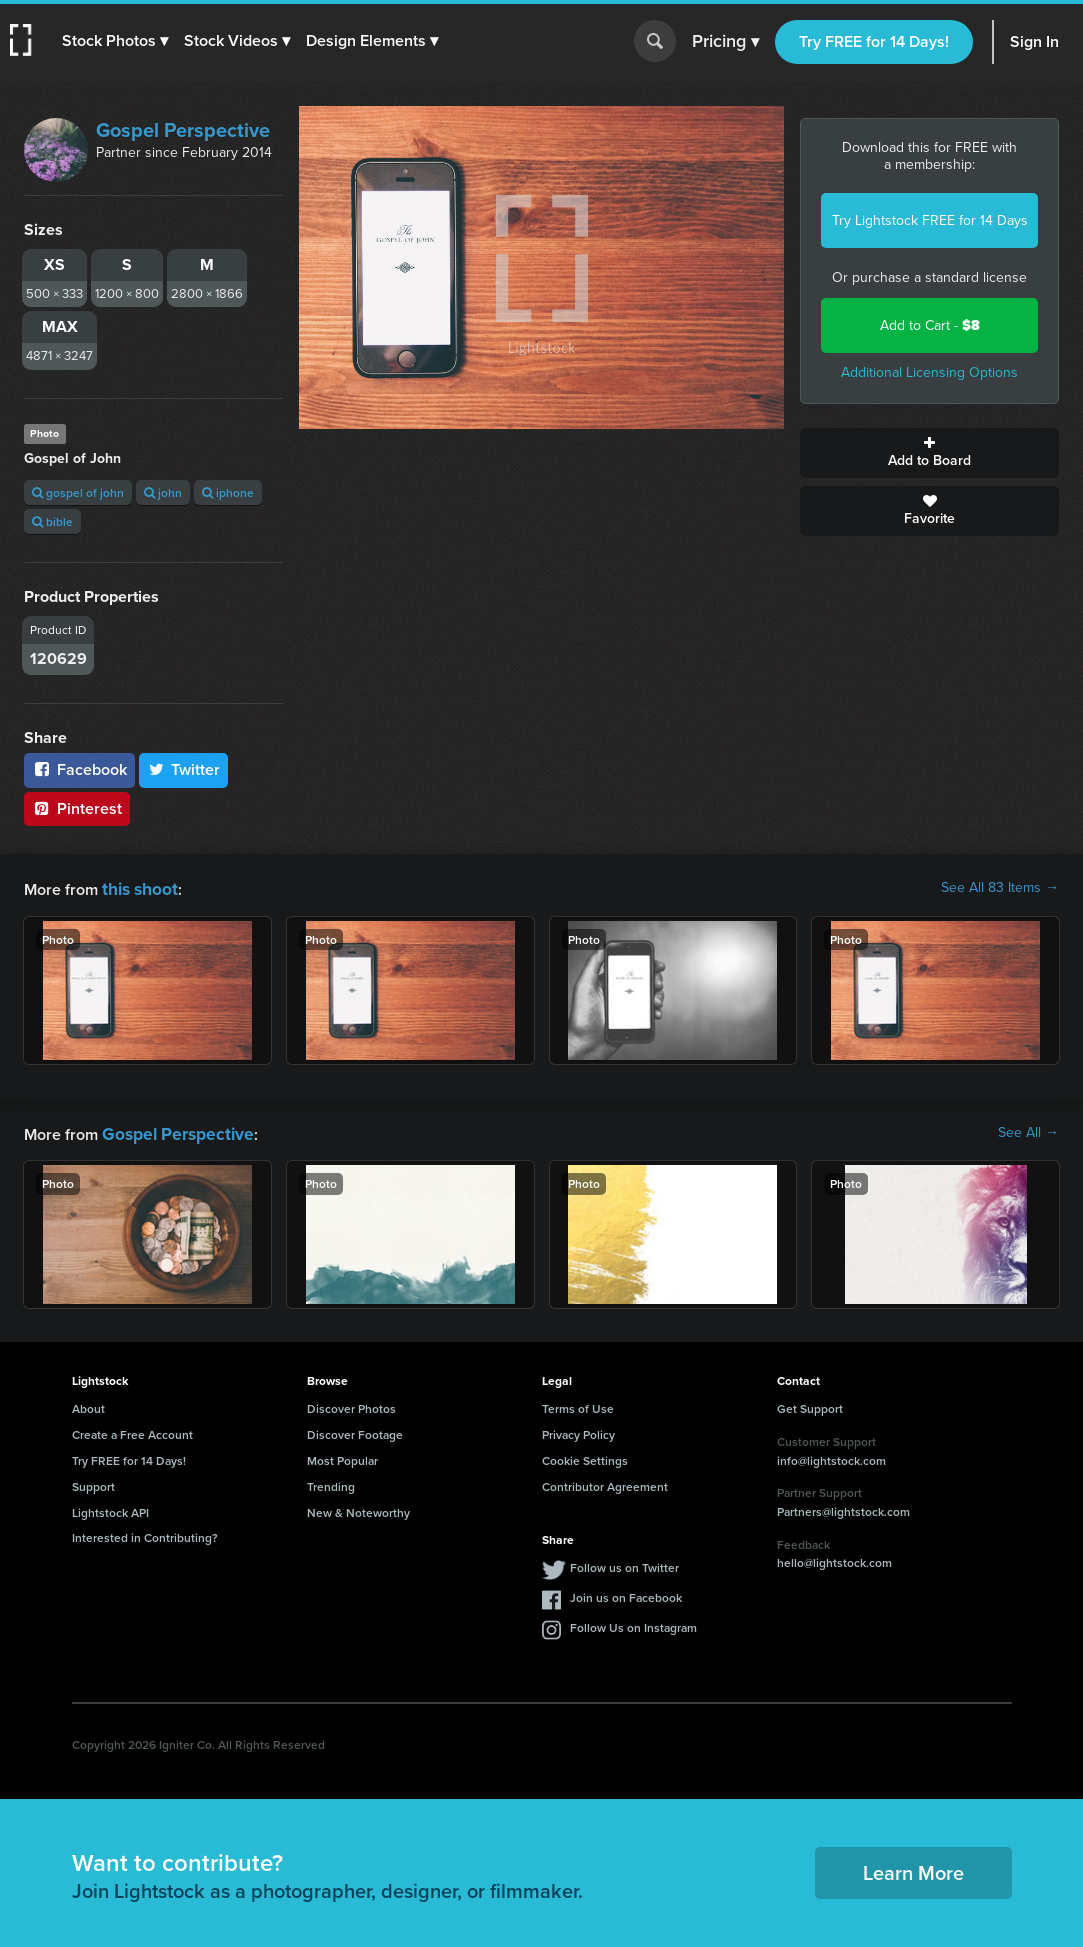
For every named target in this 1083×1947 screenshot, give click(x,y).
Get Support (810, 1404)
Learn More (913, 1868)
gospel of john (78, 492)
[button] (117, 41)
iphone (228, 492)
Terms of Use (578, 1404)
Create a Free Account (132, 1430)
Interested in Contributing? (145, 1533)
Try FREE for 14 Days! (874, 41)
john (163, 492)
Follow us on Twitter (624, 1563)
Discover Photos (351, 1404)
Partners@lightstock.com (843, 1507)
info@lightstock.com (831, 1456)
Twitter (184, 769)
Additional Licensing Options (929, 372)
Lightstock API (110, 1508)
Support (93, 1482)
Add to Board (929, 453)
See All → (1028, 1131)
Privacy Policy (578, 1430)
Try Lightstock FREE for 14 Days (930, 220)
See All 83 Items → (1000, 888)
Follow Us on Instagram (633, 1623)
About (88, 1404)
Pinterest (77, 808)
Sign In (1034, 41)
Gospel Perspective (183, 130)
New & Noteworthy (358, 1508)
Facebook (79, 769)
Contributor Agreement (605, 1482)
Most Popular (342, 1456)
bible (52, 521)
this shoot (137, 887)
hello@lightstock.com (834, 1558)
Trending (331, 1482)
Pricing (725, 42)
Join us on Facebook (626, 1593)
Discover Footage (355, 1430)
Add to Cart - (930, 325)
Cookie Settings (585, 1456)
